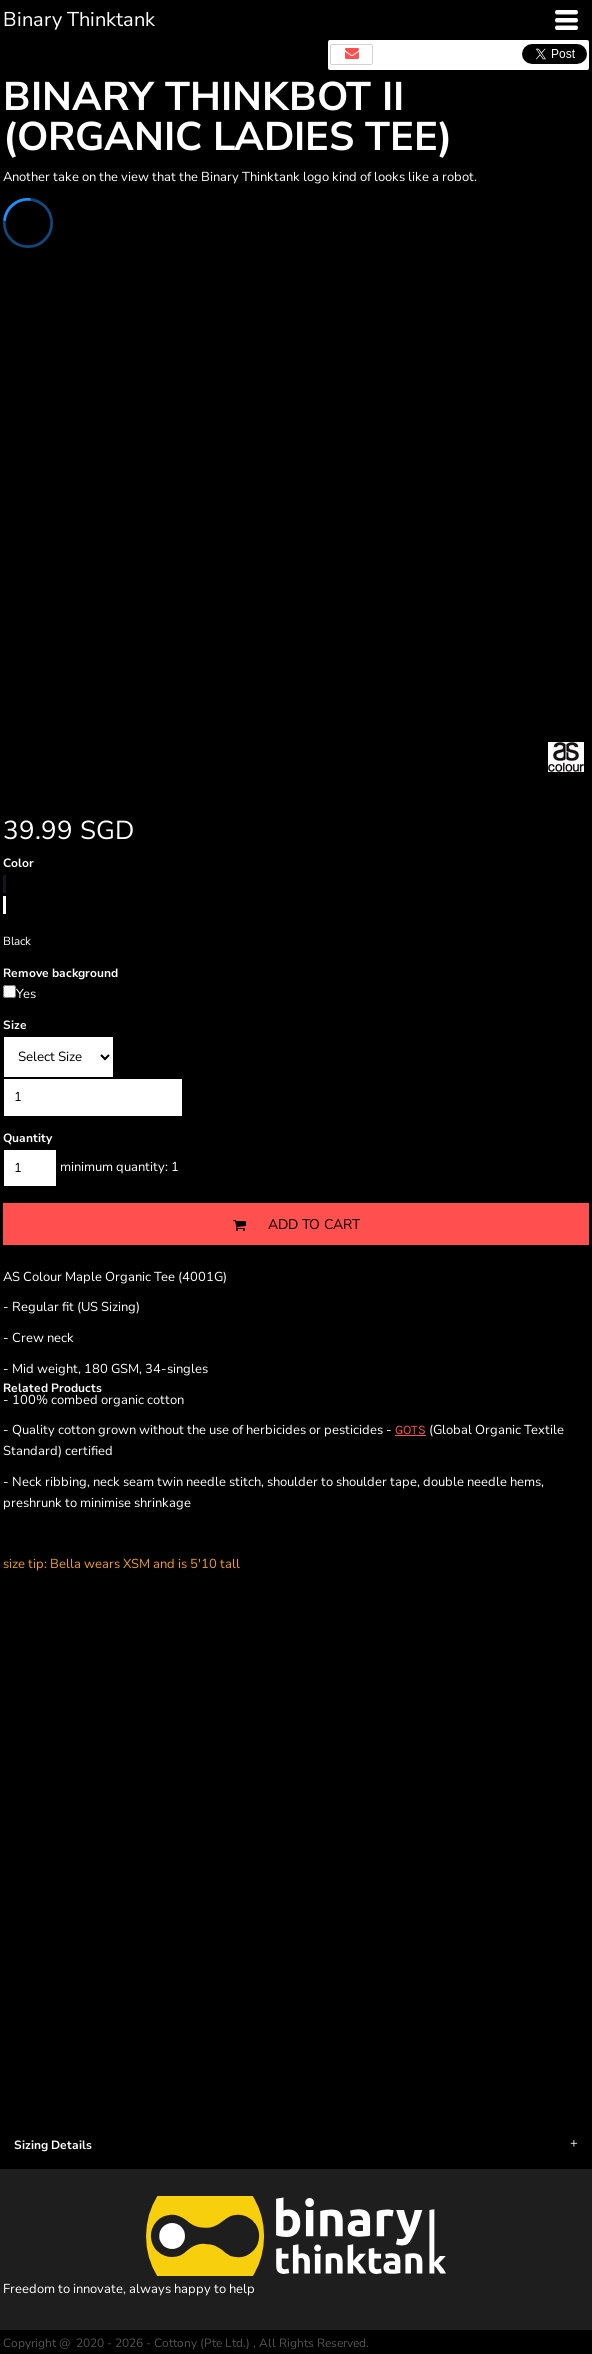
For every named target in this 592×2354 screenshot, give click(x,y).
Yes (26, 994)
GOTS (410, 1429)
